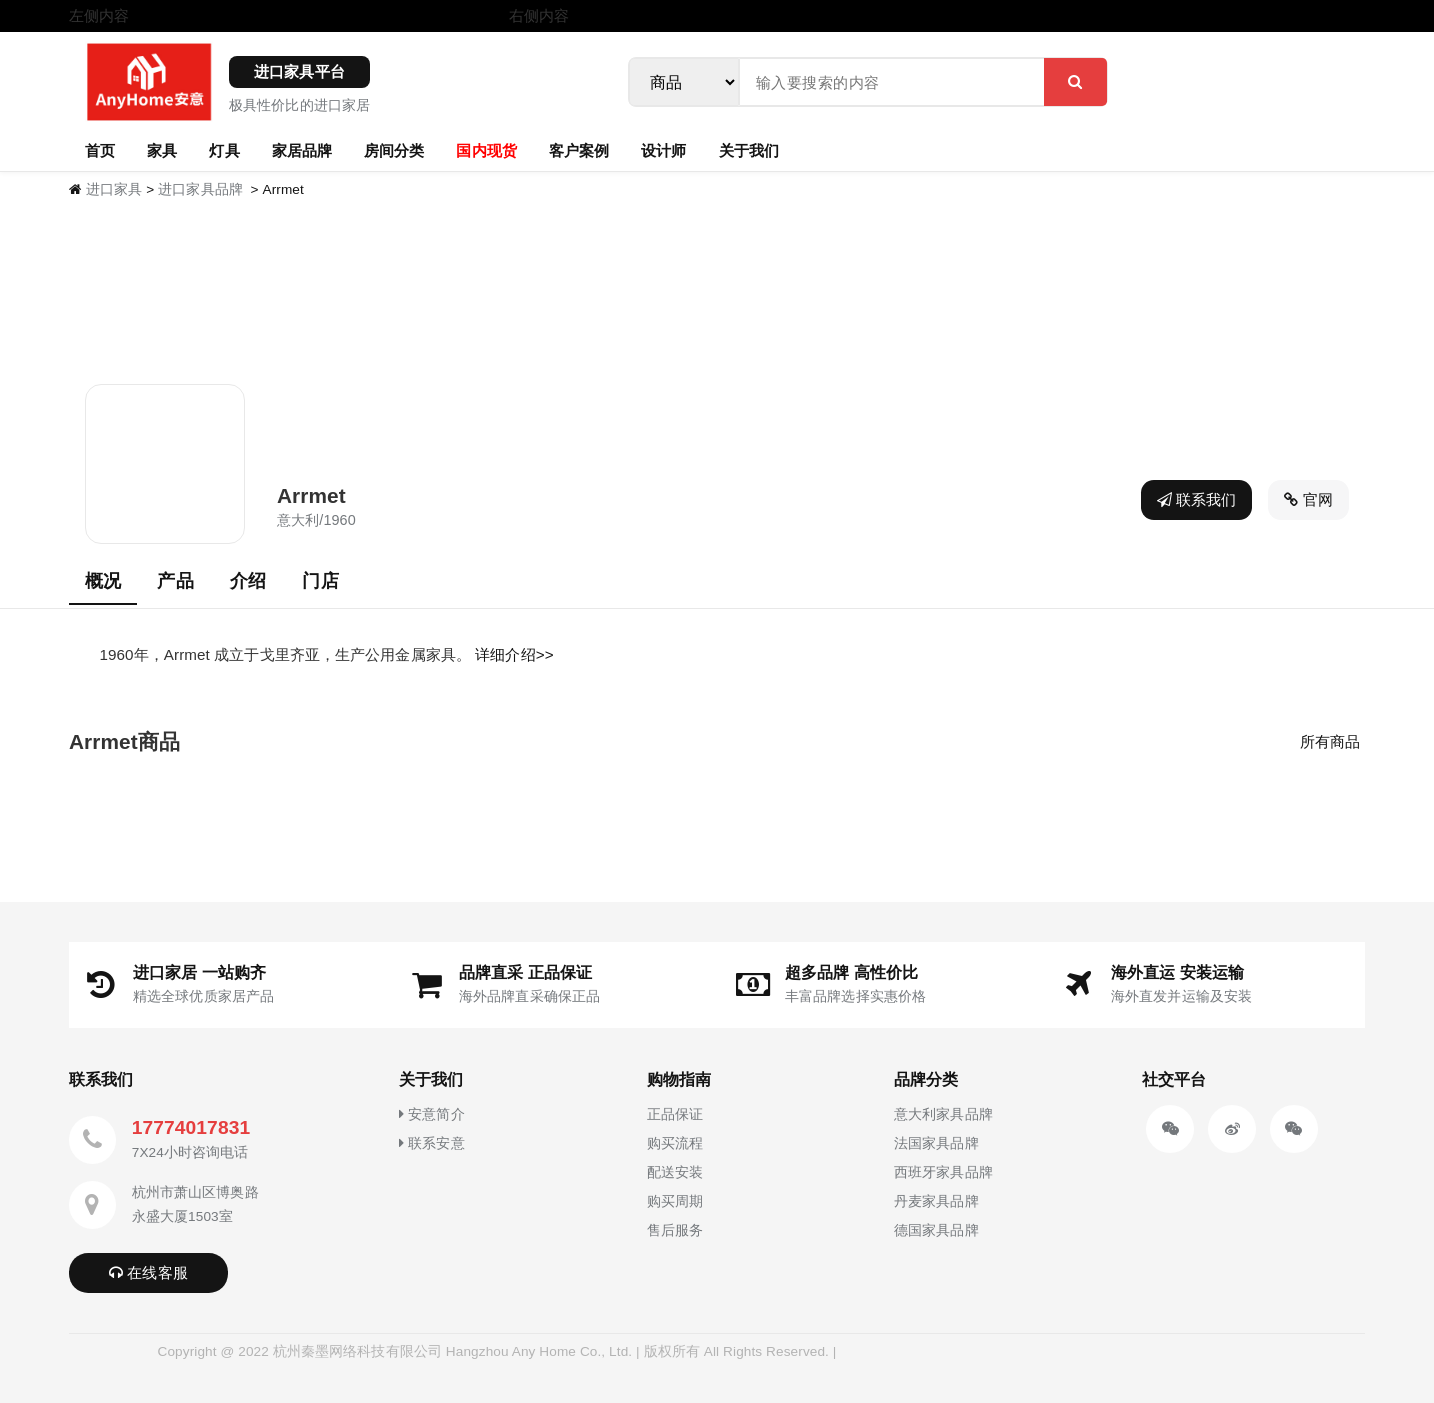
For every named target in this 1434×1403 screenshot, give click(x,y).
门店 (320, 581)
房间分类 (394, 150)
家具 (162, 150)
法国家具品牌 (936, 1143)
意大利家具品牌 (943, 1114)
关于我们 (749, 150)
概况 (103, 581)
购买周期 (675, 1201)
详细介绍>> (514, 654)
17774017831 (191, 1127)
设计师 (663, 150)
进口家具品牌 (200, 189)
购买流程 (675, 1143)
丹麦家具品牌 (936, 1201)
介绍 (248, 581)
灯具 (224, 150)
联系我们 (1197, 499)
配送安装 (675, 1172)
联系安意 (432, 1143)
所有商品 (1330, 741)
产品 (175, 581)
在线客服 (148, 1272)
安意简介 (432, 1114)
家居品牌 (302, 150)
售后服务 (675, 1230)
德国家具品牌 (936, 1230)
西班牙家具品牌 (943, 1172)
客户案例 (579, 150)
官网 (1308, 499)
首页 (100, 150)
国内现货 (486, 150)
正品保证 (675, 1114)
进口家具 (114, 189)
